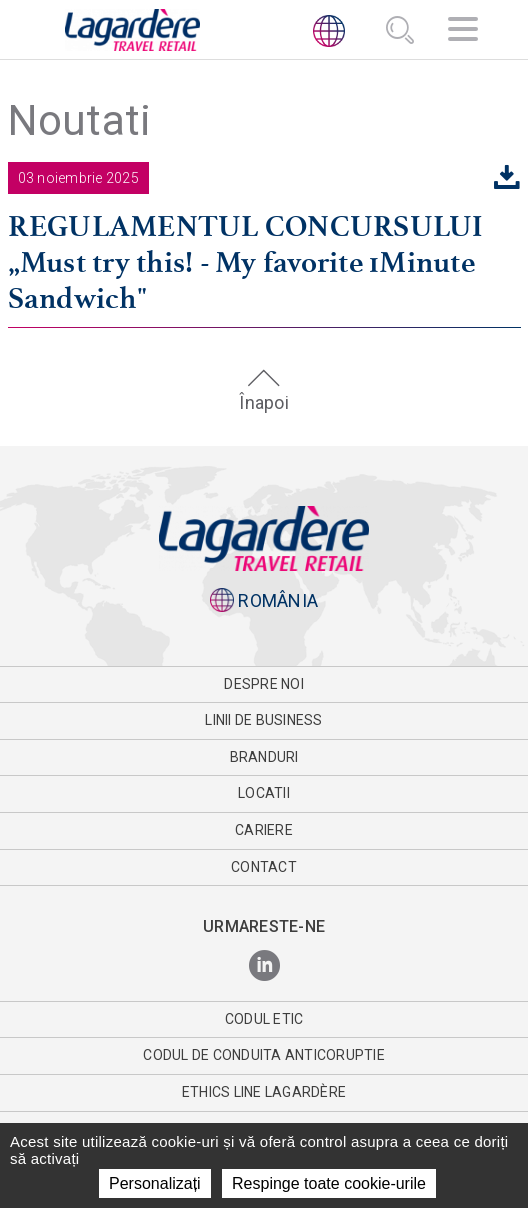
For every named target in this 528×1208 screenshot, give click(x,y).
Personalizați (155, 1183)
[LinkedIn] (264, 966)
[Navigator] (463, 32)
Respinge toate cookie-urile (329, 1183)
